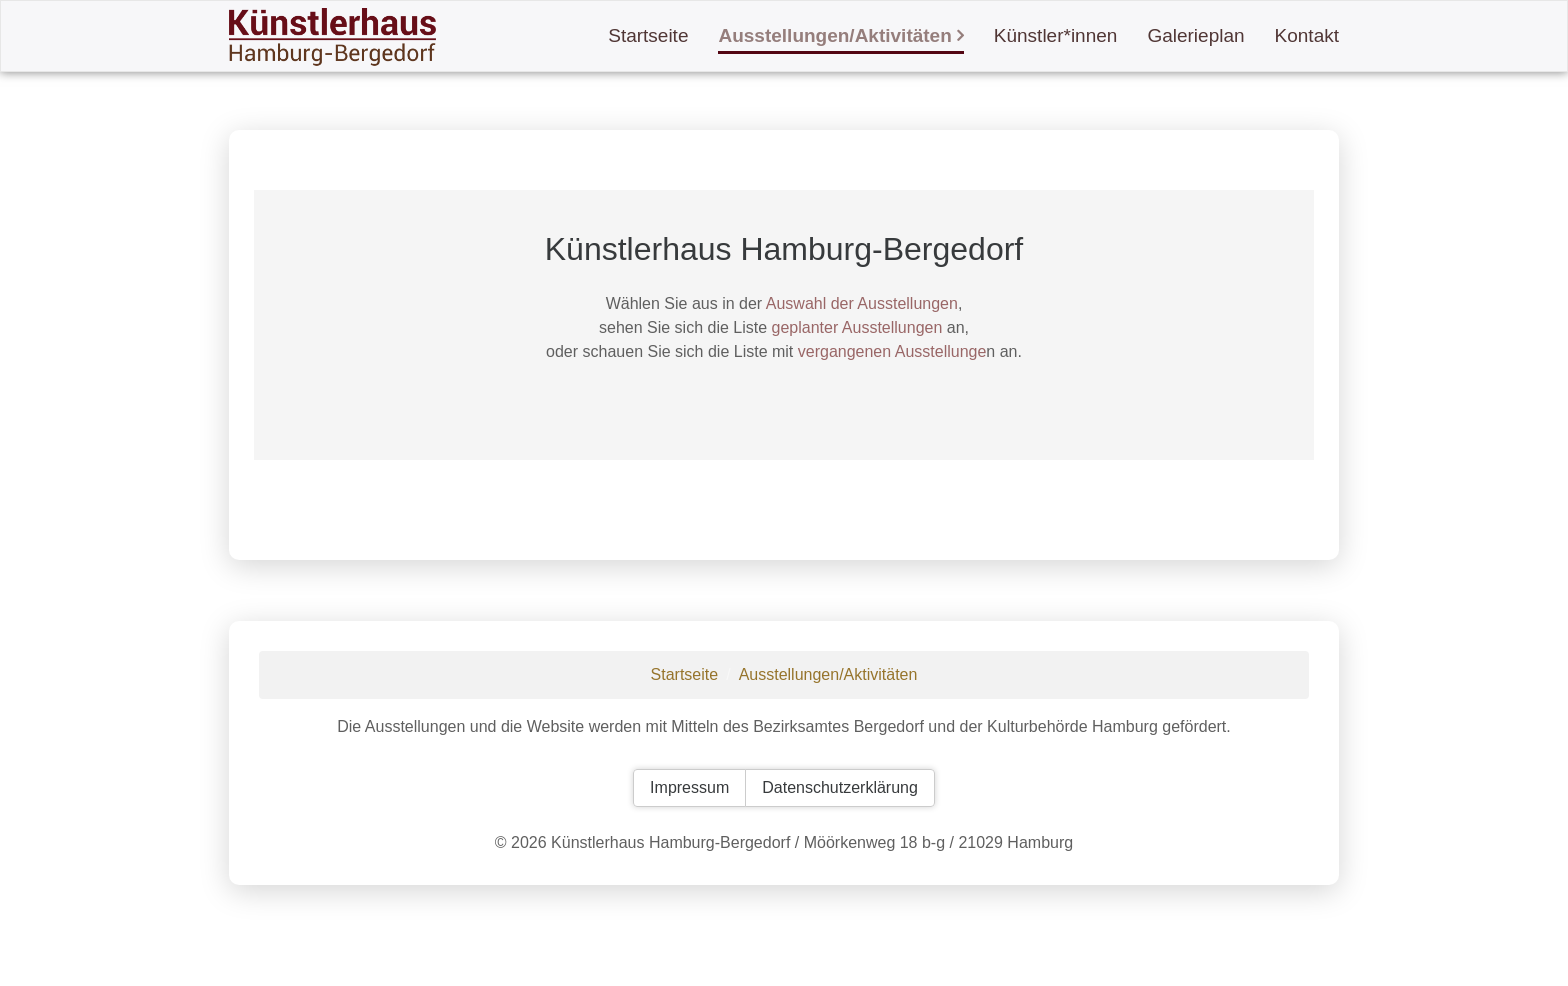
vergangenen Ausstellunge (892, 351)
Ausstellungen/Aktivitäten (834, 35)
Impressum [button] (689, 787)
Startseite (648, 35)
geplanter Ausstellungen (857, 327)
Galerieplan (1195, 35)
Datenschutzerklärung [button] (840, 787)
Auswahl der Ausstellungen (862, 303)
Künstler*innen (1056, 35)
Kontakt (1307, 35)
